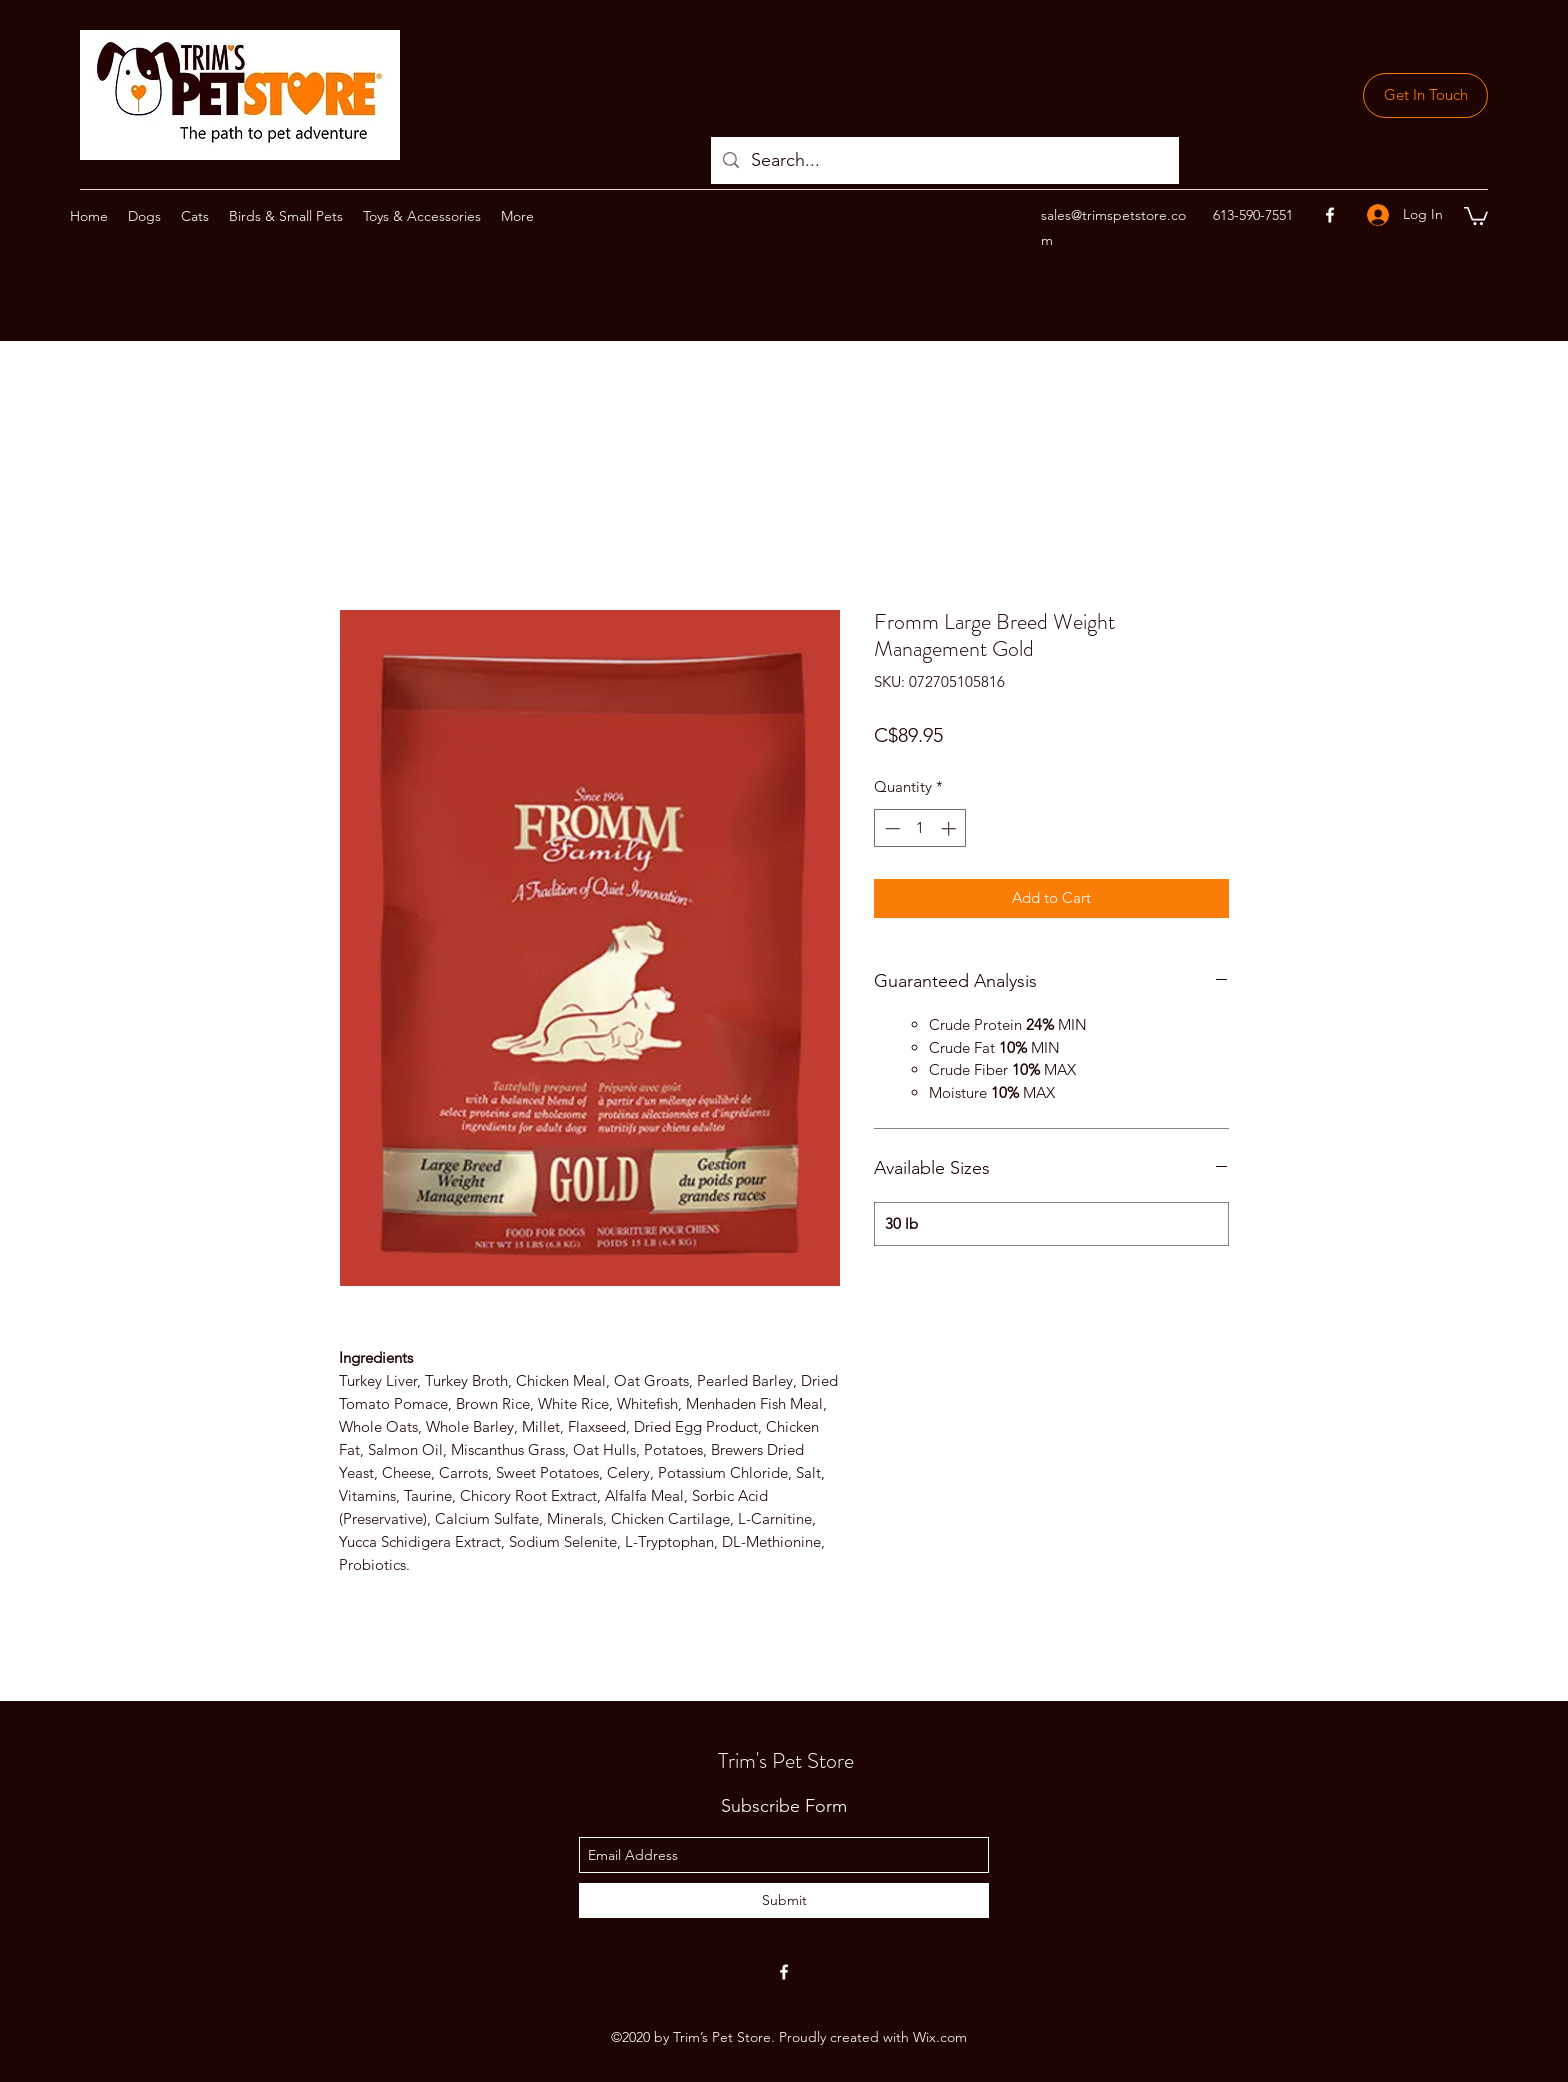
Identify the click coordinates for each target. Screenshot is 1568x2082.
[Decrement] (890, 828)
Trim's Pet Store (786, 1760)
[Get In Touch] (1425, 95)
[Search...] (944, 161)
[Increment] (950, 828)
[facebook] (1330, 215)
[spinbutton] (920, 828)
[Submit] (784, 1900)
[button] (1476, 215)
